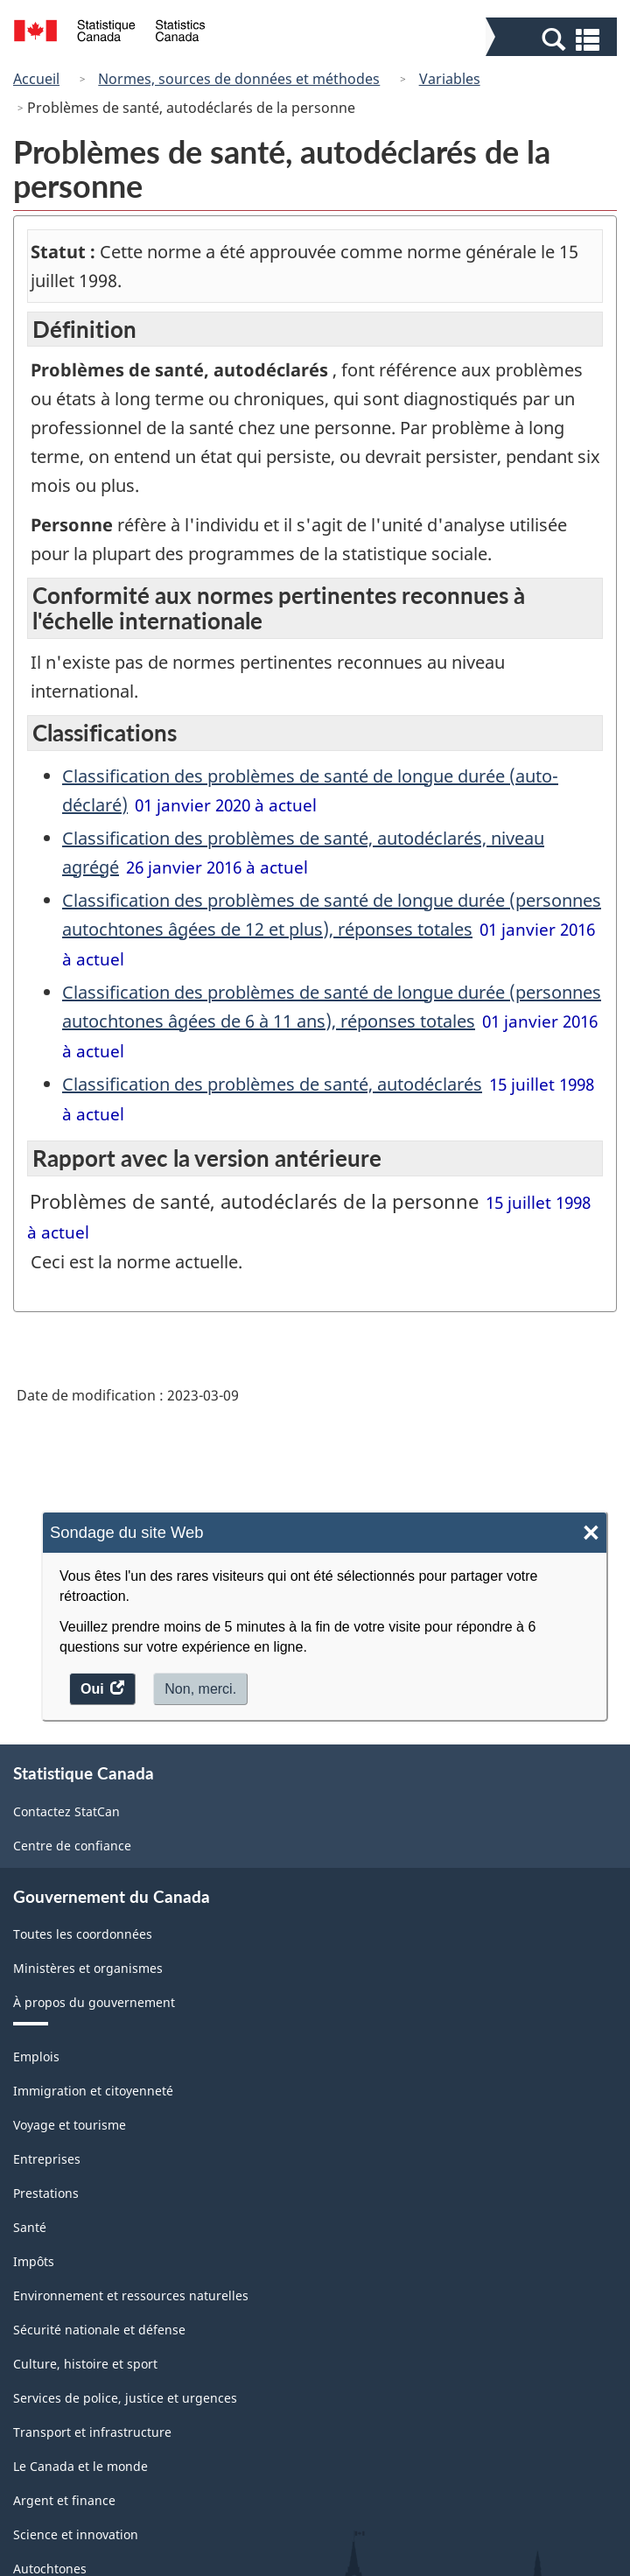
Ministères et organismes (88, 1968)
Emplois (36, 2056)
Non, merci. (200, 1688)
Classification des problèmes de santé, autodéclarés (272, 1084)
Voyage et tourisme (69, 2124)
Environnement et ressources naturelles (130, 2295)
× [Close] (591, 1533)
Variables (449, 78)
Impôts (33, 2261)
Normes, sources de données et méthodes (239, 78)
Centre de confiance (72, 1845)
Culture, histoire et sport (85, 2363)
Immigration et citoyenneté (93, 2090)
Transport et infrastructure (92, 2432)
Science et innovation (75, 2534)
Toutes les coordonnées (82, 1934)
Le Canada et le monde (80, 2466)
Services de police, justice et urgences (125, 2398)
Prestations (46, 2193)
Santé (29, 2227)
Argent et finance (64, 2500)
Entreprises (46, 2159)
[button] (553, 38)
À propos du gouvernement (94, 2002)
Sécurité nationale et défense (99, 2329)
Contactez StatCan (66, 1811)
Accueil (36, 78)
